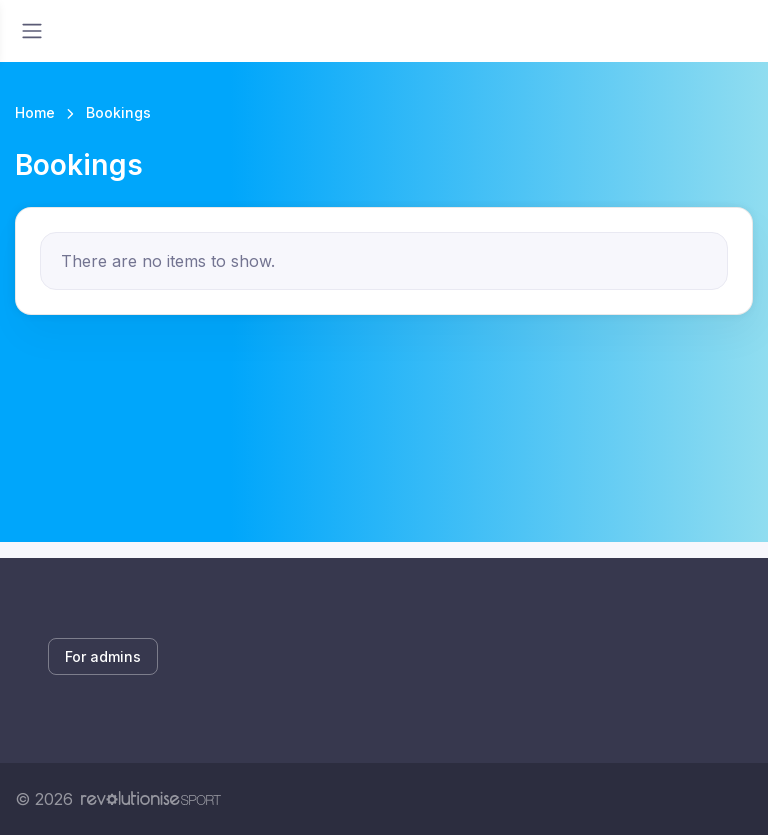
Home (35, 112)
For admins (103, 656)
